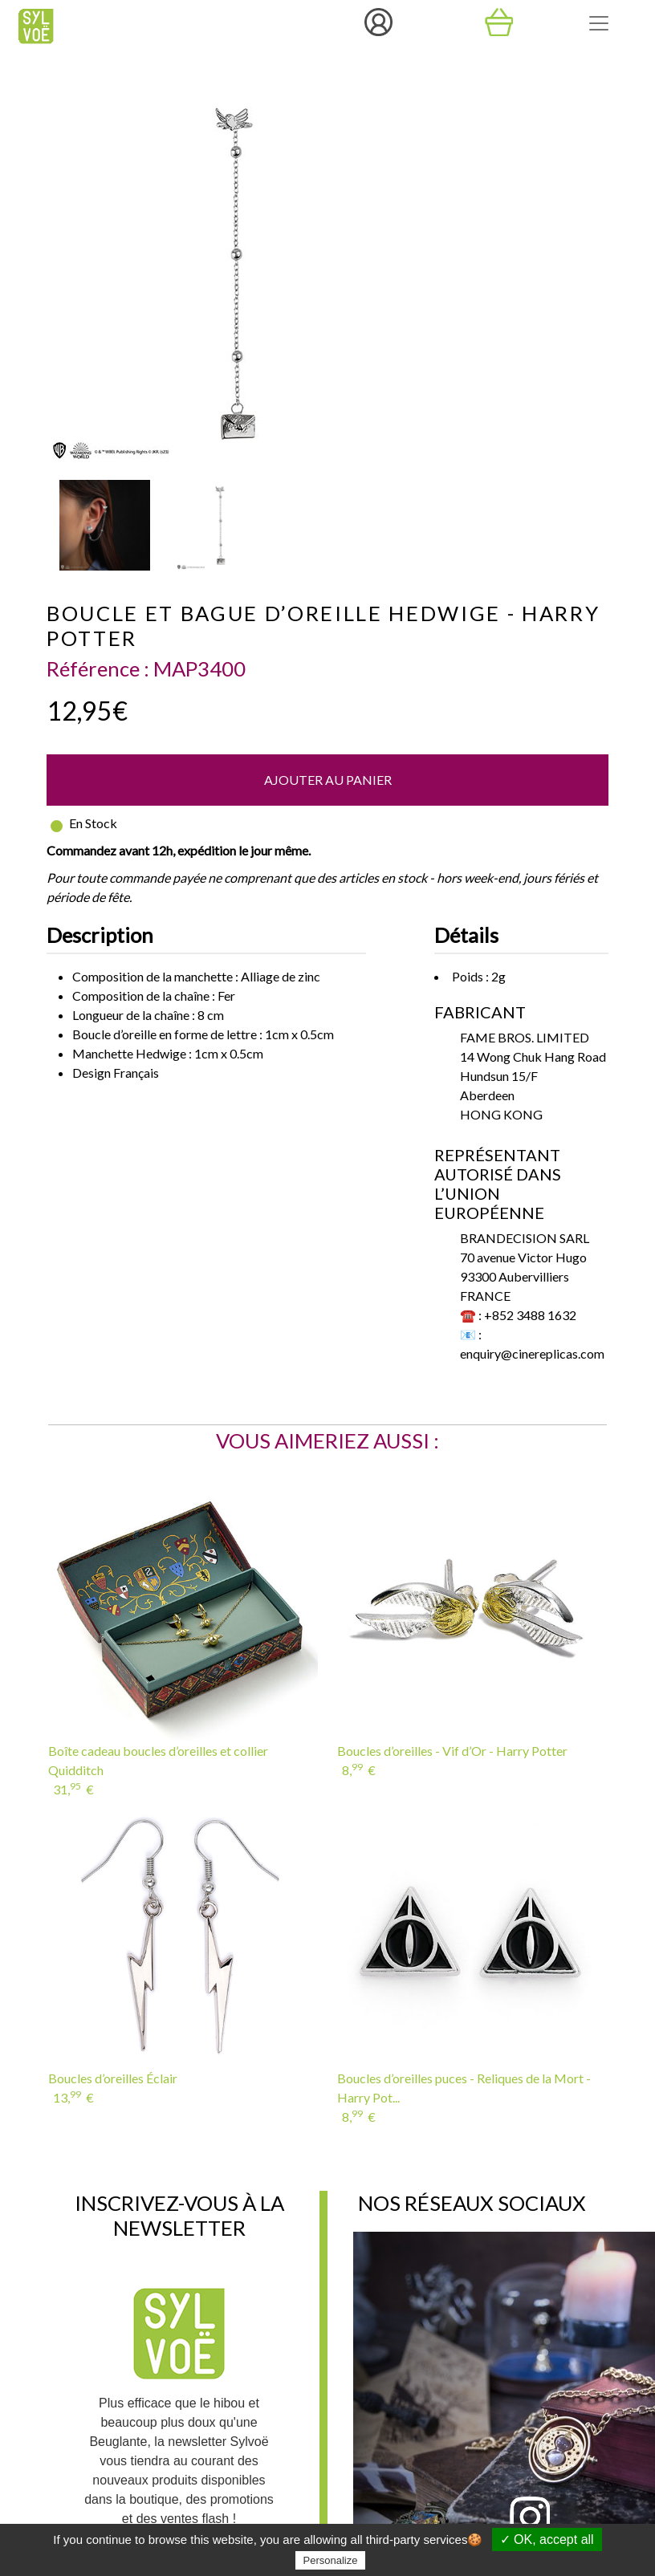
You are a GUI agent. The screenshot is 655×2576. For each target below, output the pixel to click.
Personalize (330, 2560)
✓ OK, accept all (547, 2539)
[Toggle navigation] (598, 23)
